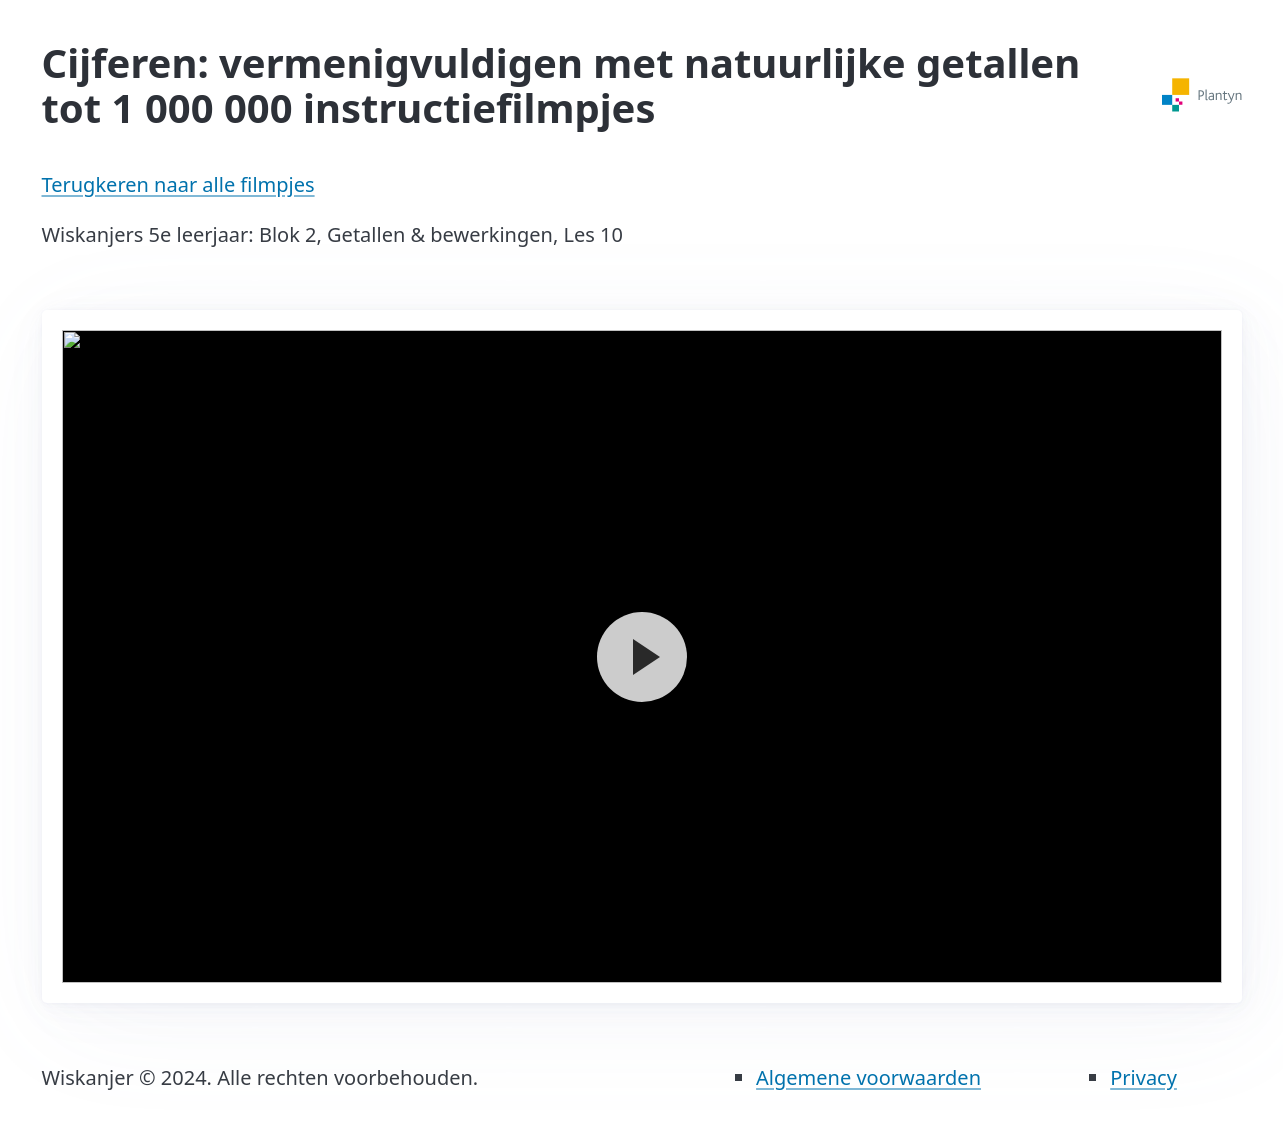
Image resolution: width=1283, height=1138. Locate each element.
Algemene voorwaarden (868, 1077)
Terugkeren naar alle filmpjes (178, 184)
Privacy (1143, 1077)
